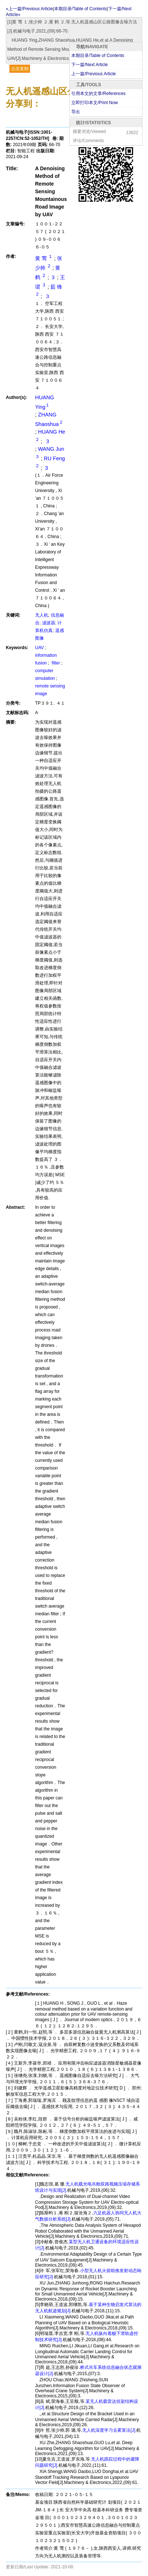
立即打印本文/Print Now (94, 102)
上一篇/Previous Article (93, 73)
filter (55, 663)
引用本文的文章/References (98, 93)
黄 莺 (44, 258)
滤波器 (48, 622)
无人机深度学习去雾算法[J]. (109, 2430)
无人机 (41, 615)
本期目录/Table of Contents (97, 55)
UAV (40, 647)
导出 (75, 111)
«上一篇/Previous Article (29, 8)
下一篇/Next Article (89, 64)
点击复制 (20, 68)
